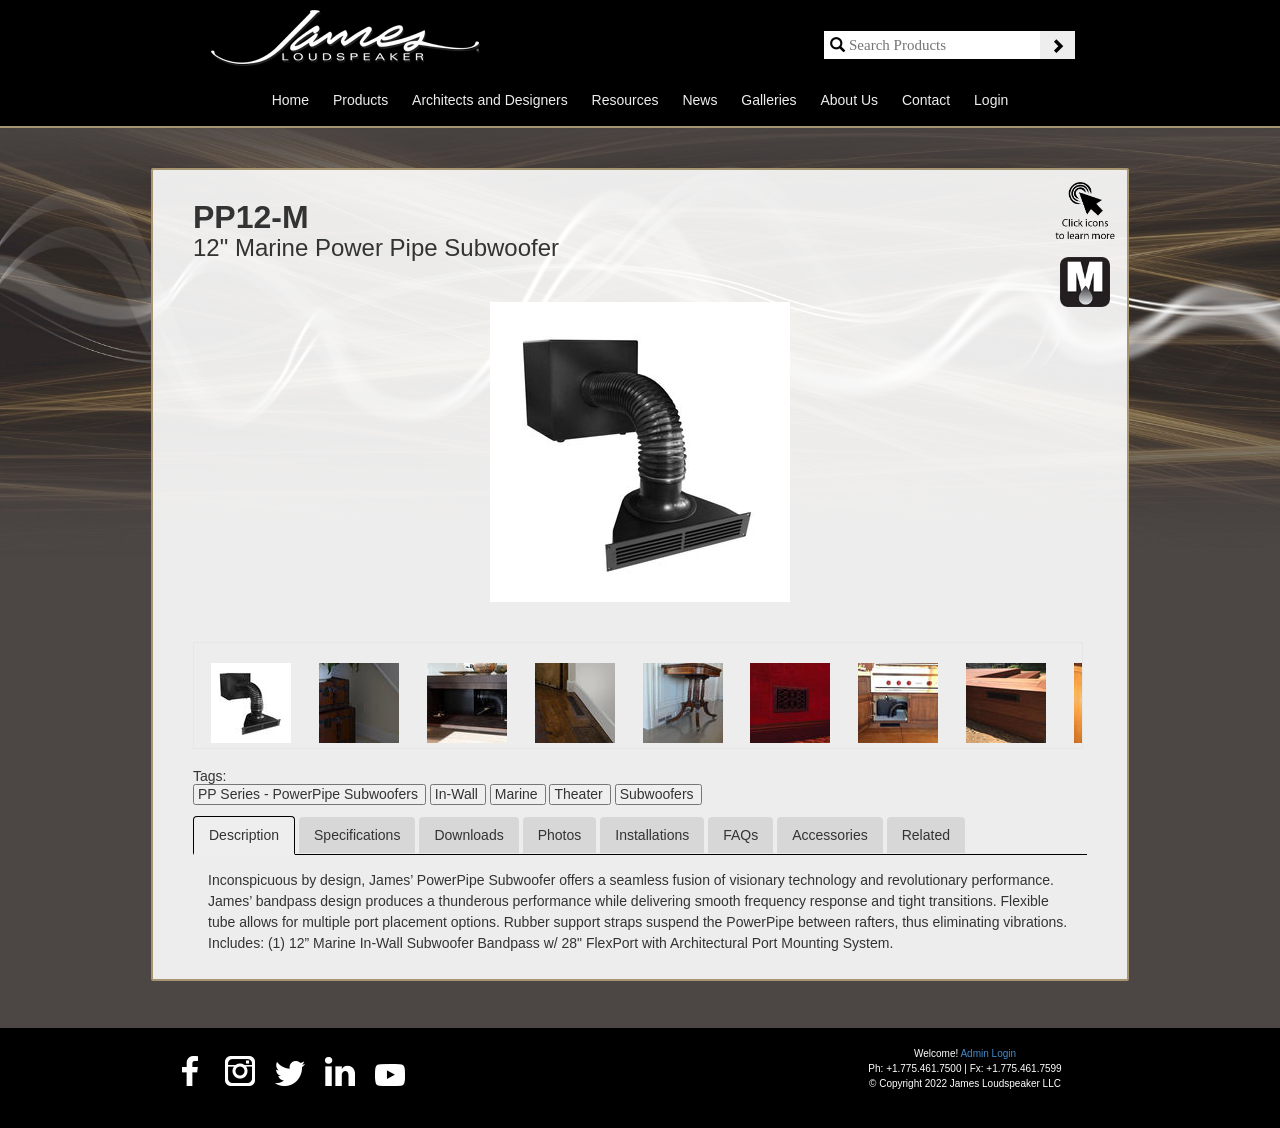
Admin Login (988, 1053)
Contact (926, 100)
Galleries (768, 100)
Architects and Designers (490, 100)
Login (991, 100)
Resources (625, 100)
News (699, 100)
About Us (849, 100)
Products (360, 100)
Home (290, 100)
